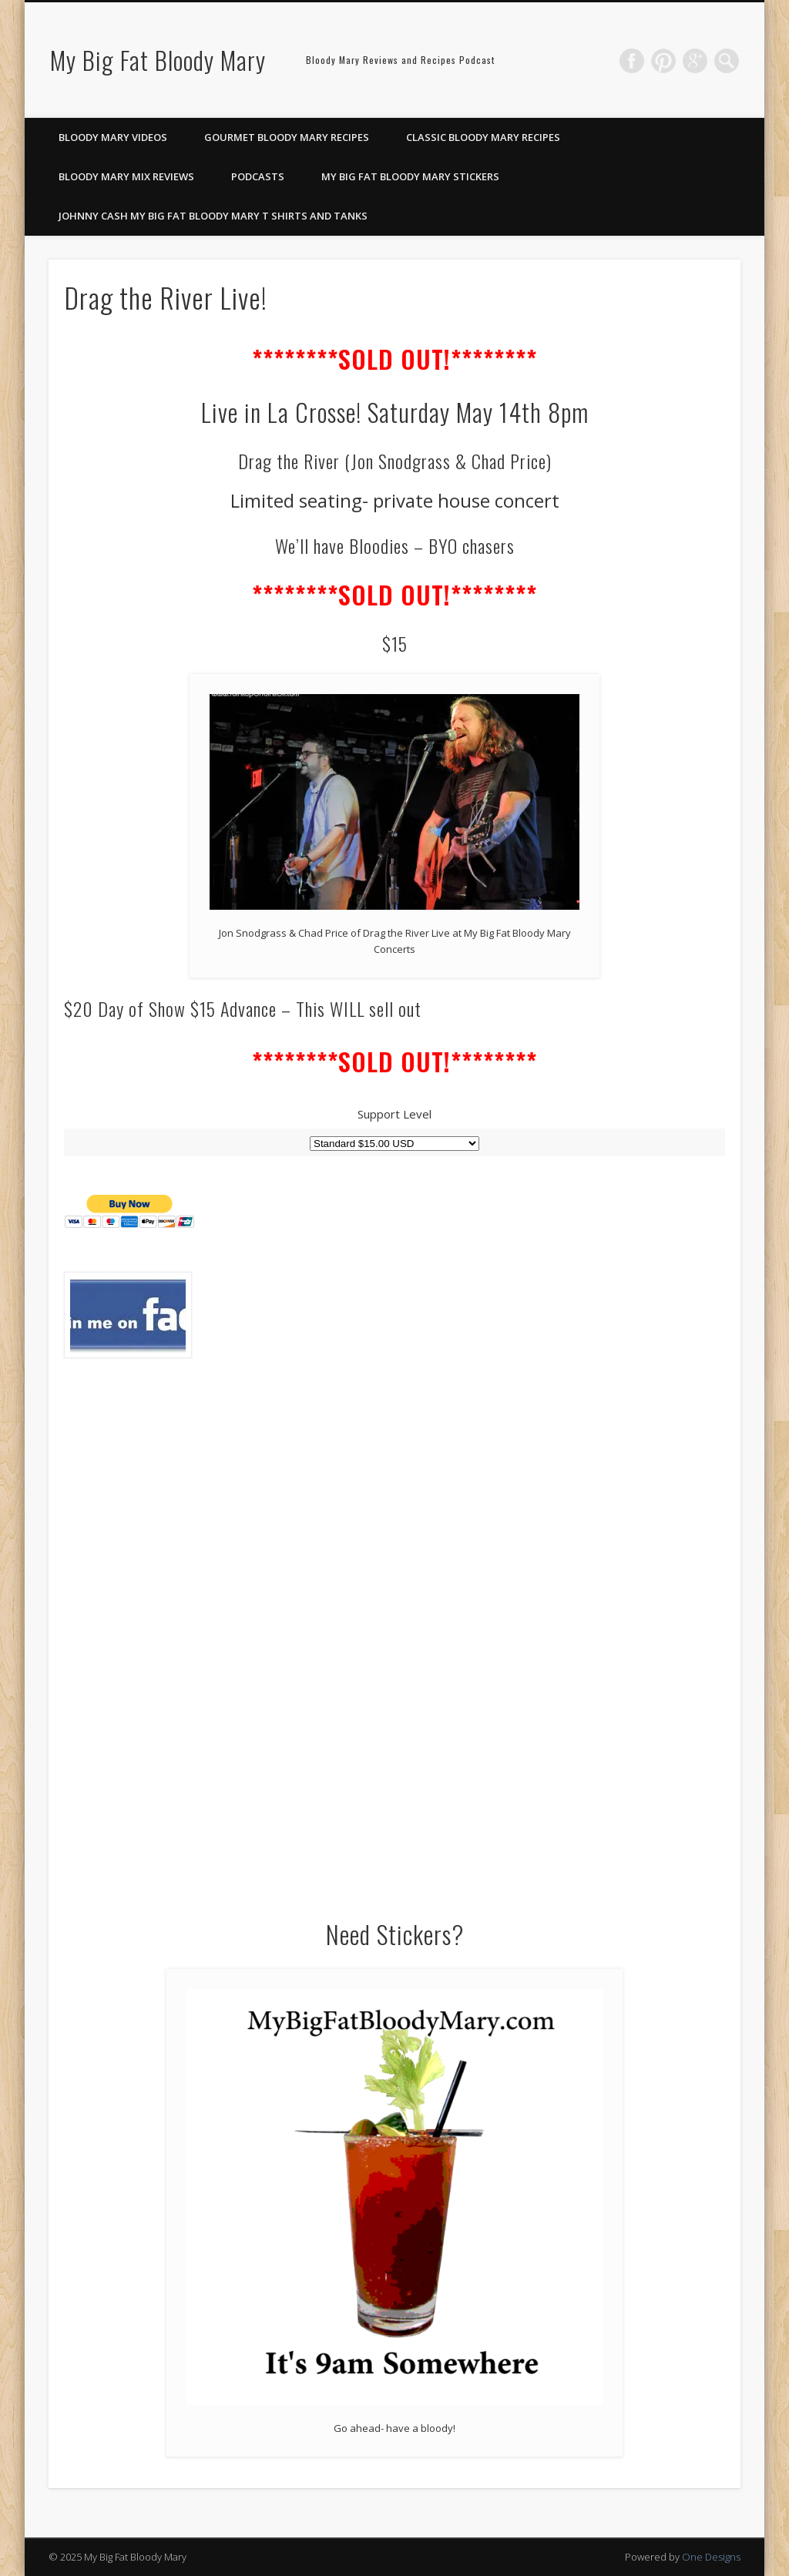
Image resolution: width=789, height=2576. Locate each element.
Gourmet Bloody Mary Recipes (286, 137)
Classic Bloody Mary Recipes (483, 137)
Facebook (631, 61)
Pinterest (663, 61)
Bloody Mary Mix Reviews (126, 176)
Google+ (695, 61)
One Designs (711, 2557)
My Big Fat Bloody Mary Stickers (410, 176)
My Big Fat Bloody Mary (158, 60)
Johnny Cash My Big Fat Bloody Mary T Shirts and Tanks (213, 216)
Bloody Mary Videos (113, 137)
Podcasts (257, 176)
